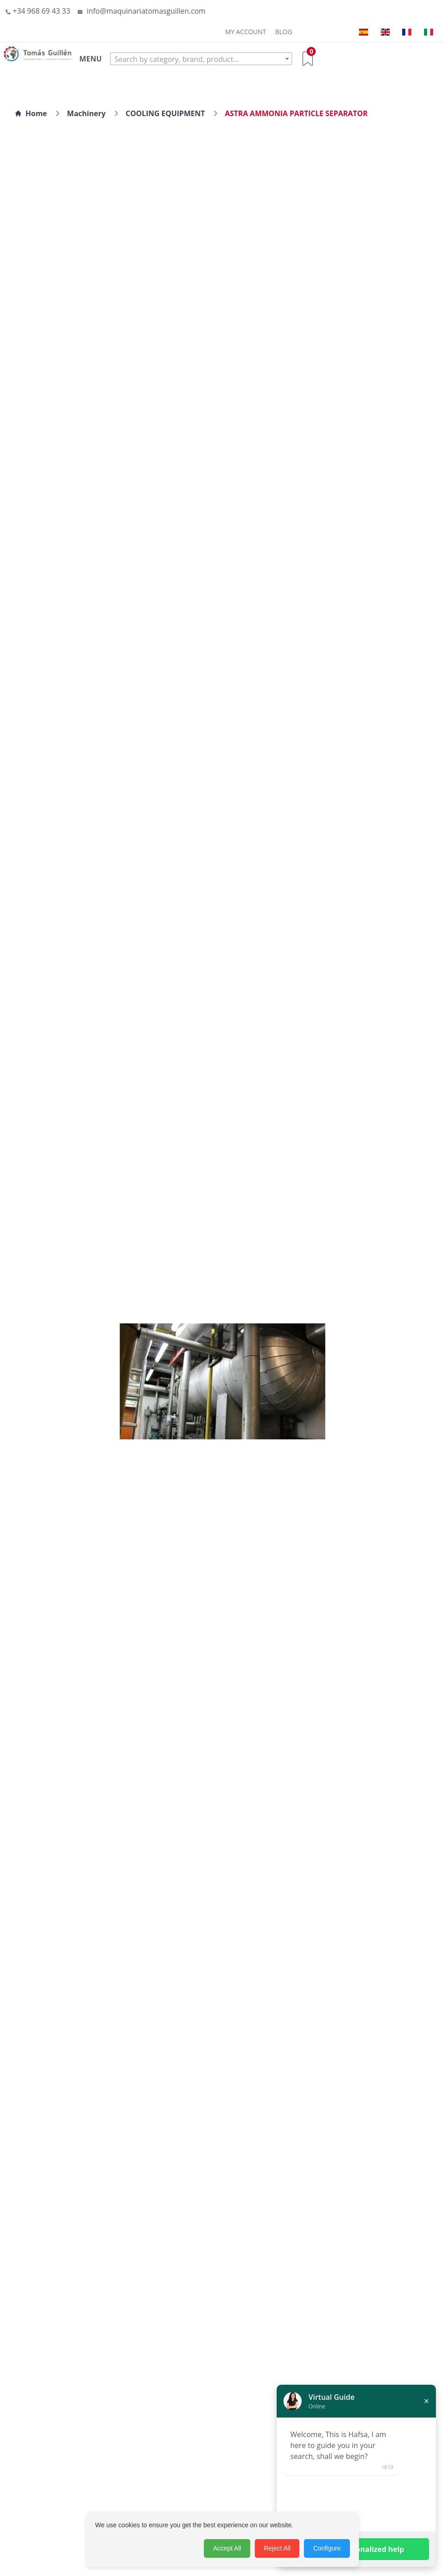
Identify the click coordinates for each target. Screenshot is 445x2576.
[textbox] (201, 59)
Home (31, 113)
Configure (327, 2548)
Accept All (227, 2548)
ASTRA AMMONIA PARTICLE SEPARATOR (296, 113)
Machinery (86, 113)
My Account (245, 31)
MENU (90, 59)
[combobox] (201, 58)
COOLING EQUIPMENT (165, 113)
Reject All (277, 2548)
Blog (283, 31)
